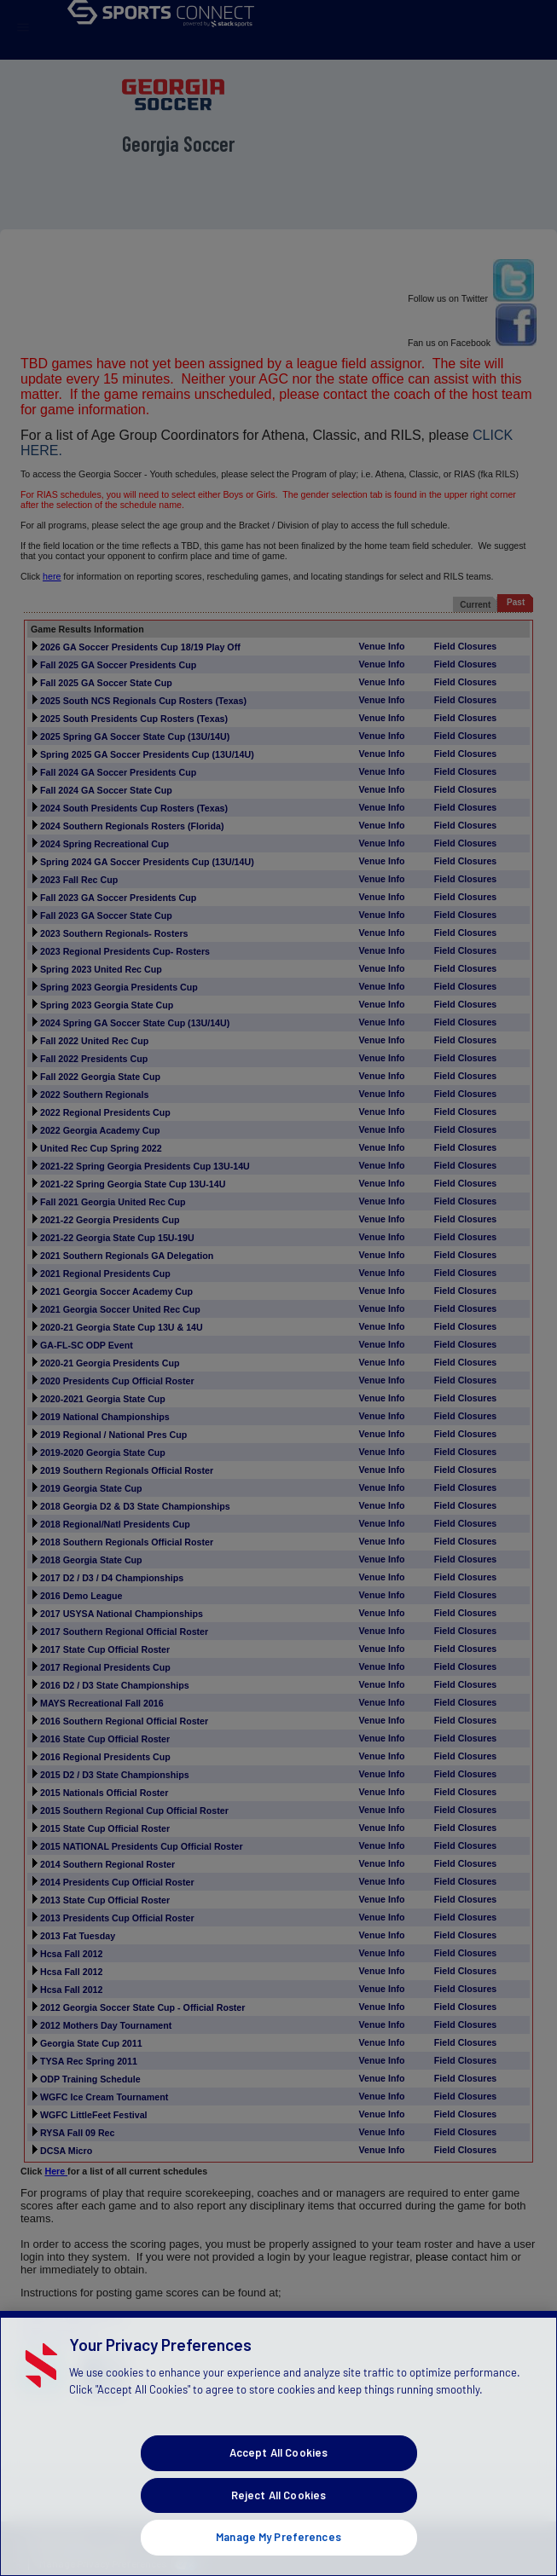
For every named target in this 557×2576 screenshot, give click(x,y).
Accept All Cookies (278, 2480)
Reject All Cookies (278, 2523)
